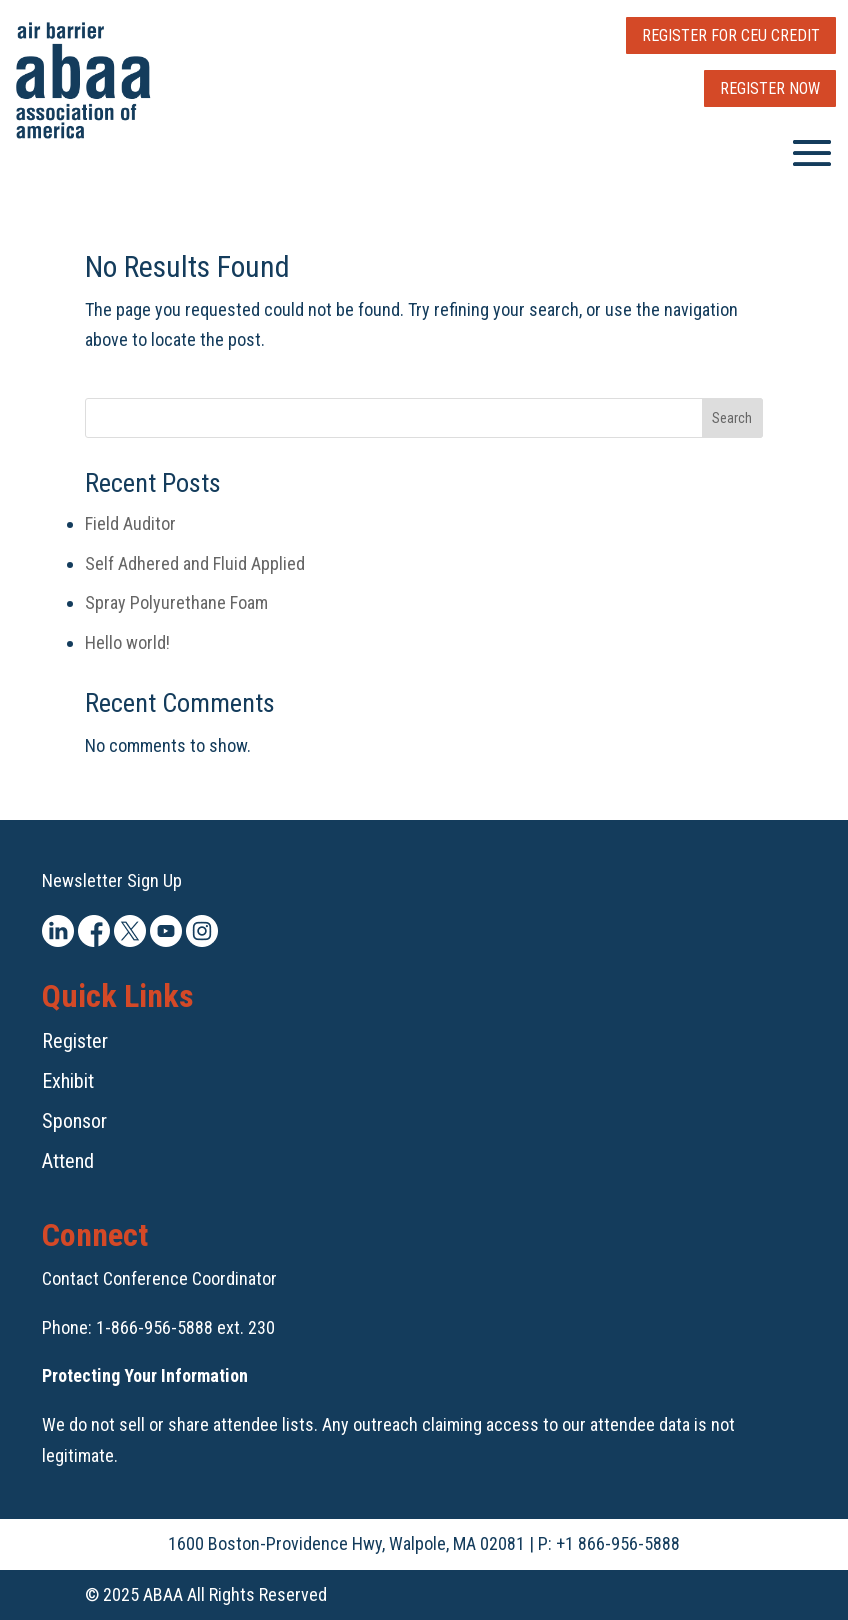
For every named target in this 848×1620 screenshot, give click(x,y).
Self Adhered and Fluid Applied (195, 563)
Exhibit (68, 1081)
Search (732, 418)
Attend (68, 1161)
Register (75, 1041)
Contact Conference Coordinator (159, 1278)
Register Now (770, 88)
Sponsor (74, 1121)
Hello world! (127, 642)
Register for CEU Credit (731, 35)
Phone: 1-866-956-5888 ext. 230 (158, 1327)
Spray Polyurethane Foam (176, 602)
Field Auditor (130, 523)
